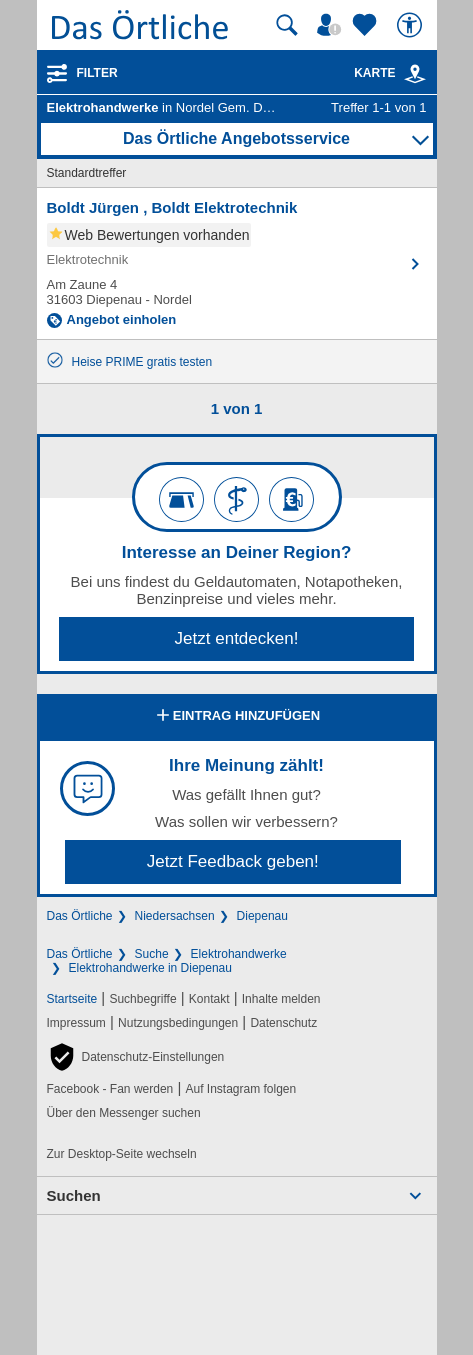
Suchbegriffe (142, 999)
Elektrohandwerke (239, 954)
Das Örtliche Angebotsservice (236, 138)
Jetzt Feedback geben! (233, 861)
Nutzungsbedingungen (178, 1023)
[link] (415, 74)
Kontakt (209, 999)
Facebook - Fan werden (110, 1089)
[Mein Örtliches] (332, 25)
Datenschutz (283, 1023)
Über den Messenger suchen (124, 1113)
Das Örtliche (80, 916)
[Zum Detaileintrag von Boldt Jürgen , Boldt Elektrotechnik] (237, 263)
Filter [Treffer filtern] (97, 73)
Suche (152, 954)
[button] (136, 1057)
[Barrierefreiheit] (412, 25)
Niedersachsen (175, 916)
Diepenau (262, 916)
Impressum (76, 1023)
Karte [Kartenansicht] (390, 73)
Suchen (74, 1195)
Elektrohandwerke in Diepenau (150, 968)
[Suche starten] (287, 25)
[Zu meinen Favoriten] (367, 25)
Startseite (72, 999)
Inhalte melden (281, 999)
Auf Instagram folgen (240, 1089)
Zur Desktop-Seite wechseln (122, 1154)
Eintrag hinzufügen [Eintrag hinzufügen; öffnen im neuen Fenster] (236, 717)
